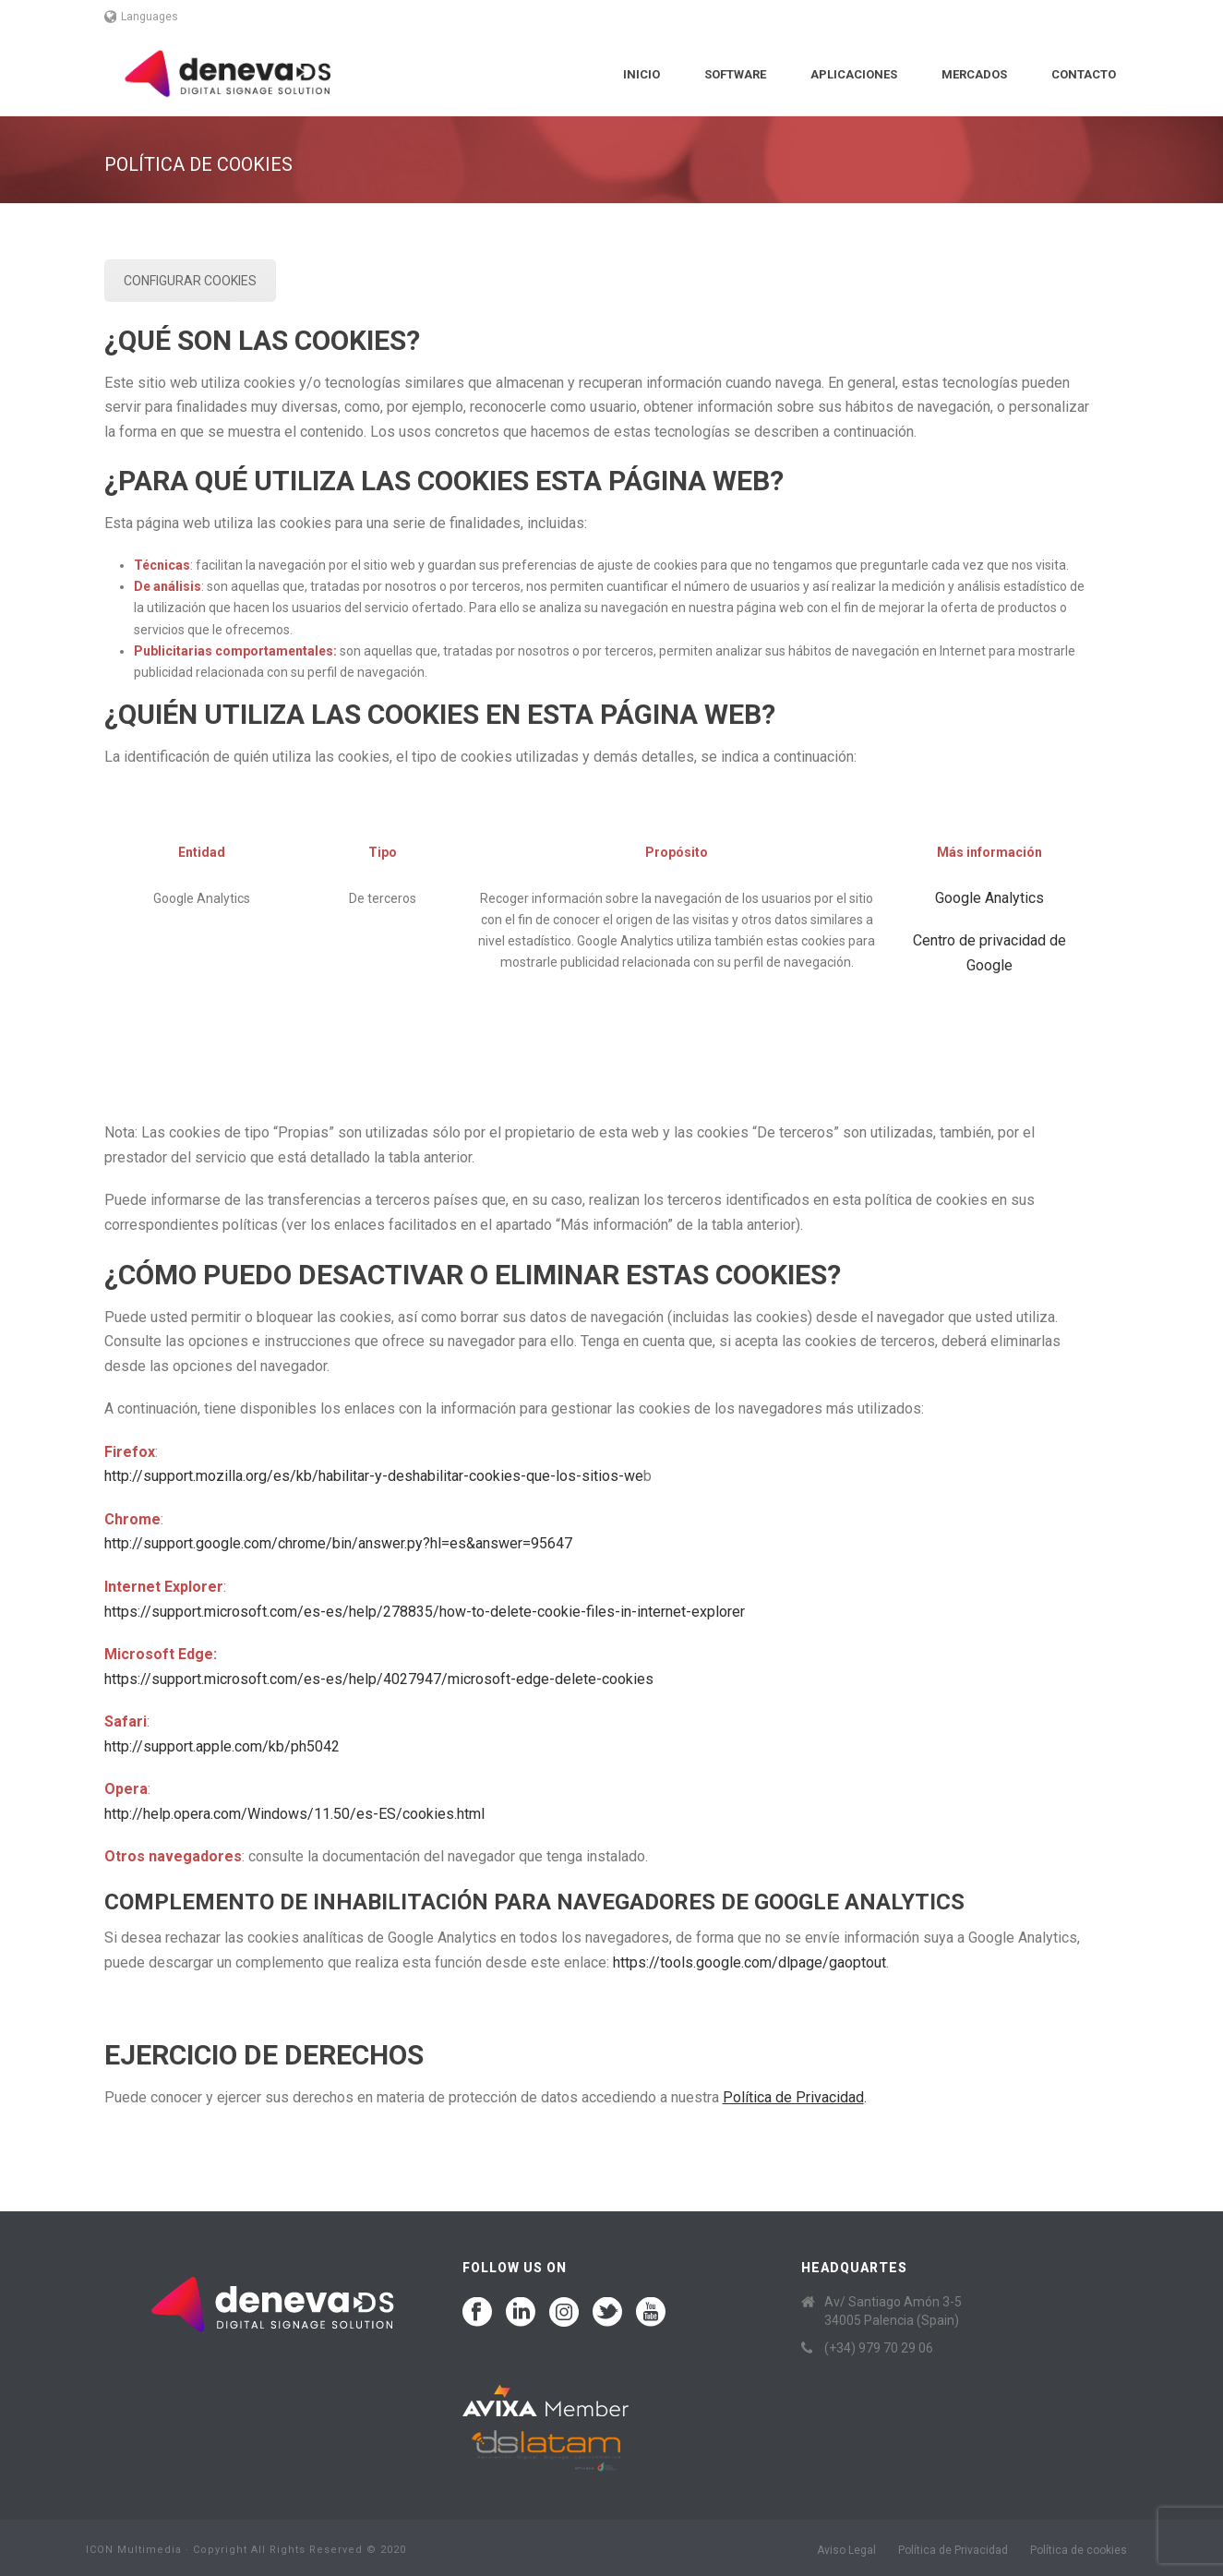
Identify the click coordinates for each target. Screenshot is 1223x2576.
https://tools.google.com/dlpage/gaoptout (749, 1962)
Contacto (1083, 74)
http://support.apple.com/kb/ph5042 (222, 1746)
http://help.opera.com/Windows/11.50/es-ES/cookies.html (294, 1814)
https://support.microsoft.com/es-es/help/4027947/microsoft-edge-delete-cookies (378, 1679)
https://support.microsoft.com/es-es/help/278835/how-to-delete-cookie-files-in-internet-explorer (424, 1611)
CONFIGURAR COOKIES (190, 280)
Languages (141, 16)
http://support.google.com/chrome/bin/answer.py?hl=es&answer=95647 (338, 1543)
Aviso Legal (846, 2550)
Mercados (974, 74)
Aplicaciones (853, 74)
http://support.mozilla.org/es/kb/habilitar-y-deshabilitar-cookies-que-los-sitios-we (373, 1476)
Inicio (641, 74)
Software (735, 74)
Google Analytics (989, 898)
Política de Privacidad (953, 2550)
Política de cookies (1078, 2550)
